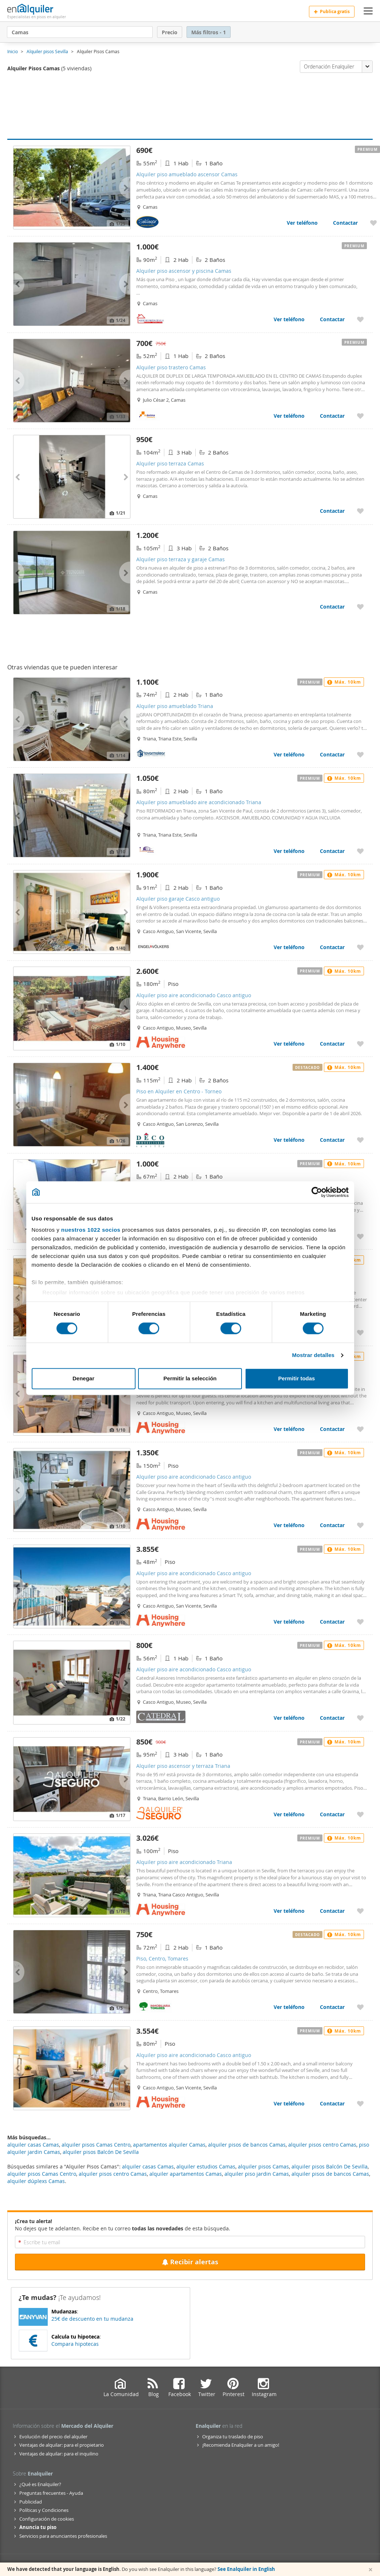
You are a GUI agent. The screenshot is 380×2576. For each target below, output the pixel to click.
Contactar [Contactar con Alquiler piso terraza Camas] (332, 510)
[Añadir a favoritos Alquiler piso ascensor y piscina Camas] (360, 319)
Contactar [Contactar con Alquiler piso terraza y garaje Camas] (332, 606)
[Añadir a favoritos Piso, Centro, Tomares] (360, 2007)
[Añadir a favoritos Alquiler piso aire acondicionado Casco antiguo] (360, 1044)
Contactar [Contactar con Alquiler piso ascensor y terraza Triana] (332, 1814)
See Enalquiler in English (246, 2569)
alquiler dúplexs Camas (36, 2181)
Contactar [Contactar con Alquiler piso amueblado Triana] (332, 754)
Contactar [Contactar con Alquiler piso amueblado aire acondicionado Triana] (332, 850)
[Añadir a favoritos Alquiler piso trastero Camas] (360, 416)
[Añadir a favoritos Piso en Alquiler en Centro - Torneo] (360, 1140)
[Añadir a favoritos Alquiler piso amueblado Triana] (360, 754)
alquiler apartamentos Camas (185, 2173)
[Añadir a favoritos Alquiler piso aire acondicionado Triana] (360, 1911)
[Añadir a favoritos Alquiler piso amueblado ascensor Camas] (373, 223)
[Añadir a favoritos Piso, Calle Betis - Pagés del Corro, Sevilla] (360, 1236)
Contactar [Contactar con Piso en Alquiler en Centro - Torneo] (332, 1139)
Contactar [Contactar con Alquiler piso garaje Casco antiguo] (332, 947)
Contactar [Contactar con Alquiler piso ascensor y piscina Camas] (332, 319)
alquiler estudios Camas (205, 2166)
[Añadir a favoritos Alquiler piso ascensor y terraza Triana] (360, 1814)
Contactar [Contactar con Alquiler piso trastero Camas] (332, 415)
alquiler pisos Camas (263, 2166)
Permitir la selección (190, 1378)
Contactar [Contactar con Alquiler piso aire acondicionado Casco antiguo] (332, 1043)
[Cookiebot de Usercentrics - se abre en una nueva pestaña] (317, 1192)
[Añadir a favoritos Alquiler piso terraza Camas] (360, 511)
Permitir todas (296, 1378)
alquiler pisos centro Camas (113, 2173)
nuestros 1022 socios (91, 1230)
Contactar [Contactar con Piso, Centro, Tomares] (332, 2006)
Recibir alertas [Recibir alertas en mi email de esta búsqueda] (190, 2261)
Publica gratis (332, 11)
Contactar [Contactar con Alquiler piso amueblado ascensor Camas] (345, 222)
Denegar (83, 1378)
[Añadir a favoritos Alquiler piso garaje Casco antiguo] (360, 947)
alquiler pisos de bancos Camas (330, 2173)
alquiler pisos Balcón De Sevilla (329, 2166)
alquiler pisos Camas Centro (41, 2173)
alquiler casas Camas (148, 2166)
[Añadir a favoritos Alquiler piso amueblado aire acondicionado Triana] (360, 851)
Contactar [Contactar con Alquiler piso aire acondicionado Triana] (332, 1910)
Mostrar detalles (313, 1355)
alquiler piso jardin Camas (256, 2173)
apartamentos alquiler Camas (169, 2144)
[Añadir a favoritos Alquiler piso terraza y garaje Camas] (360, 607)
